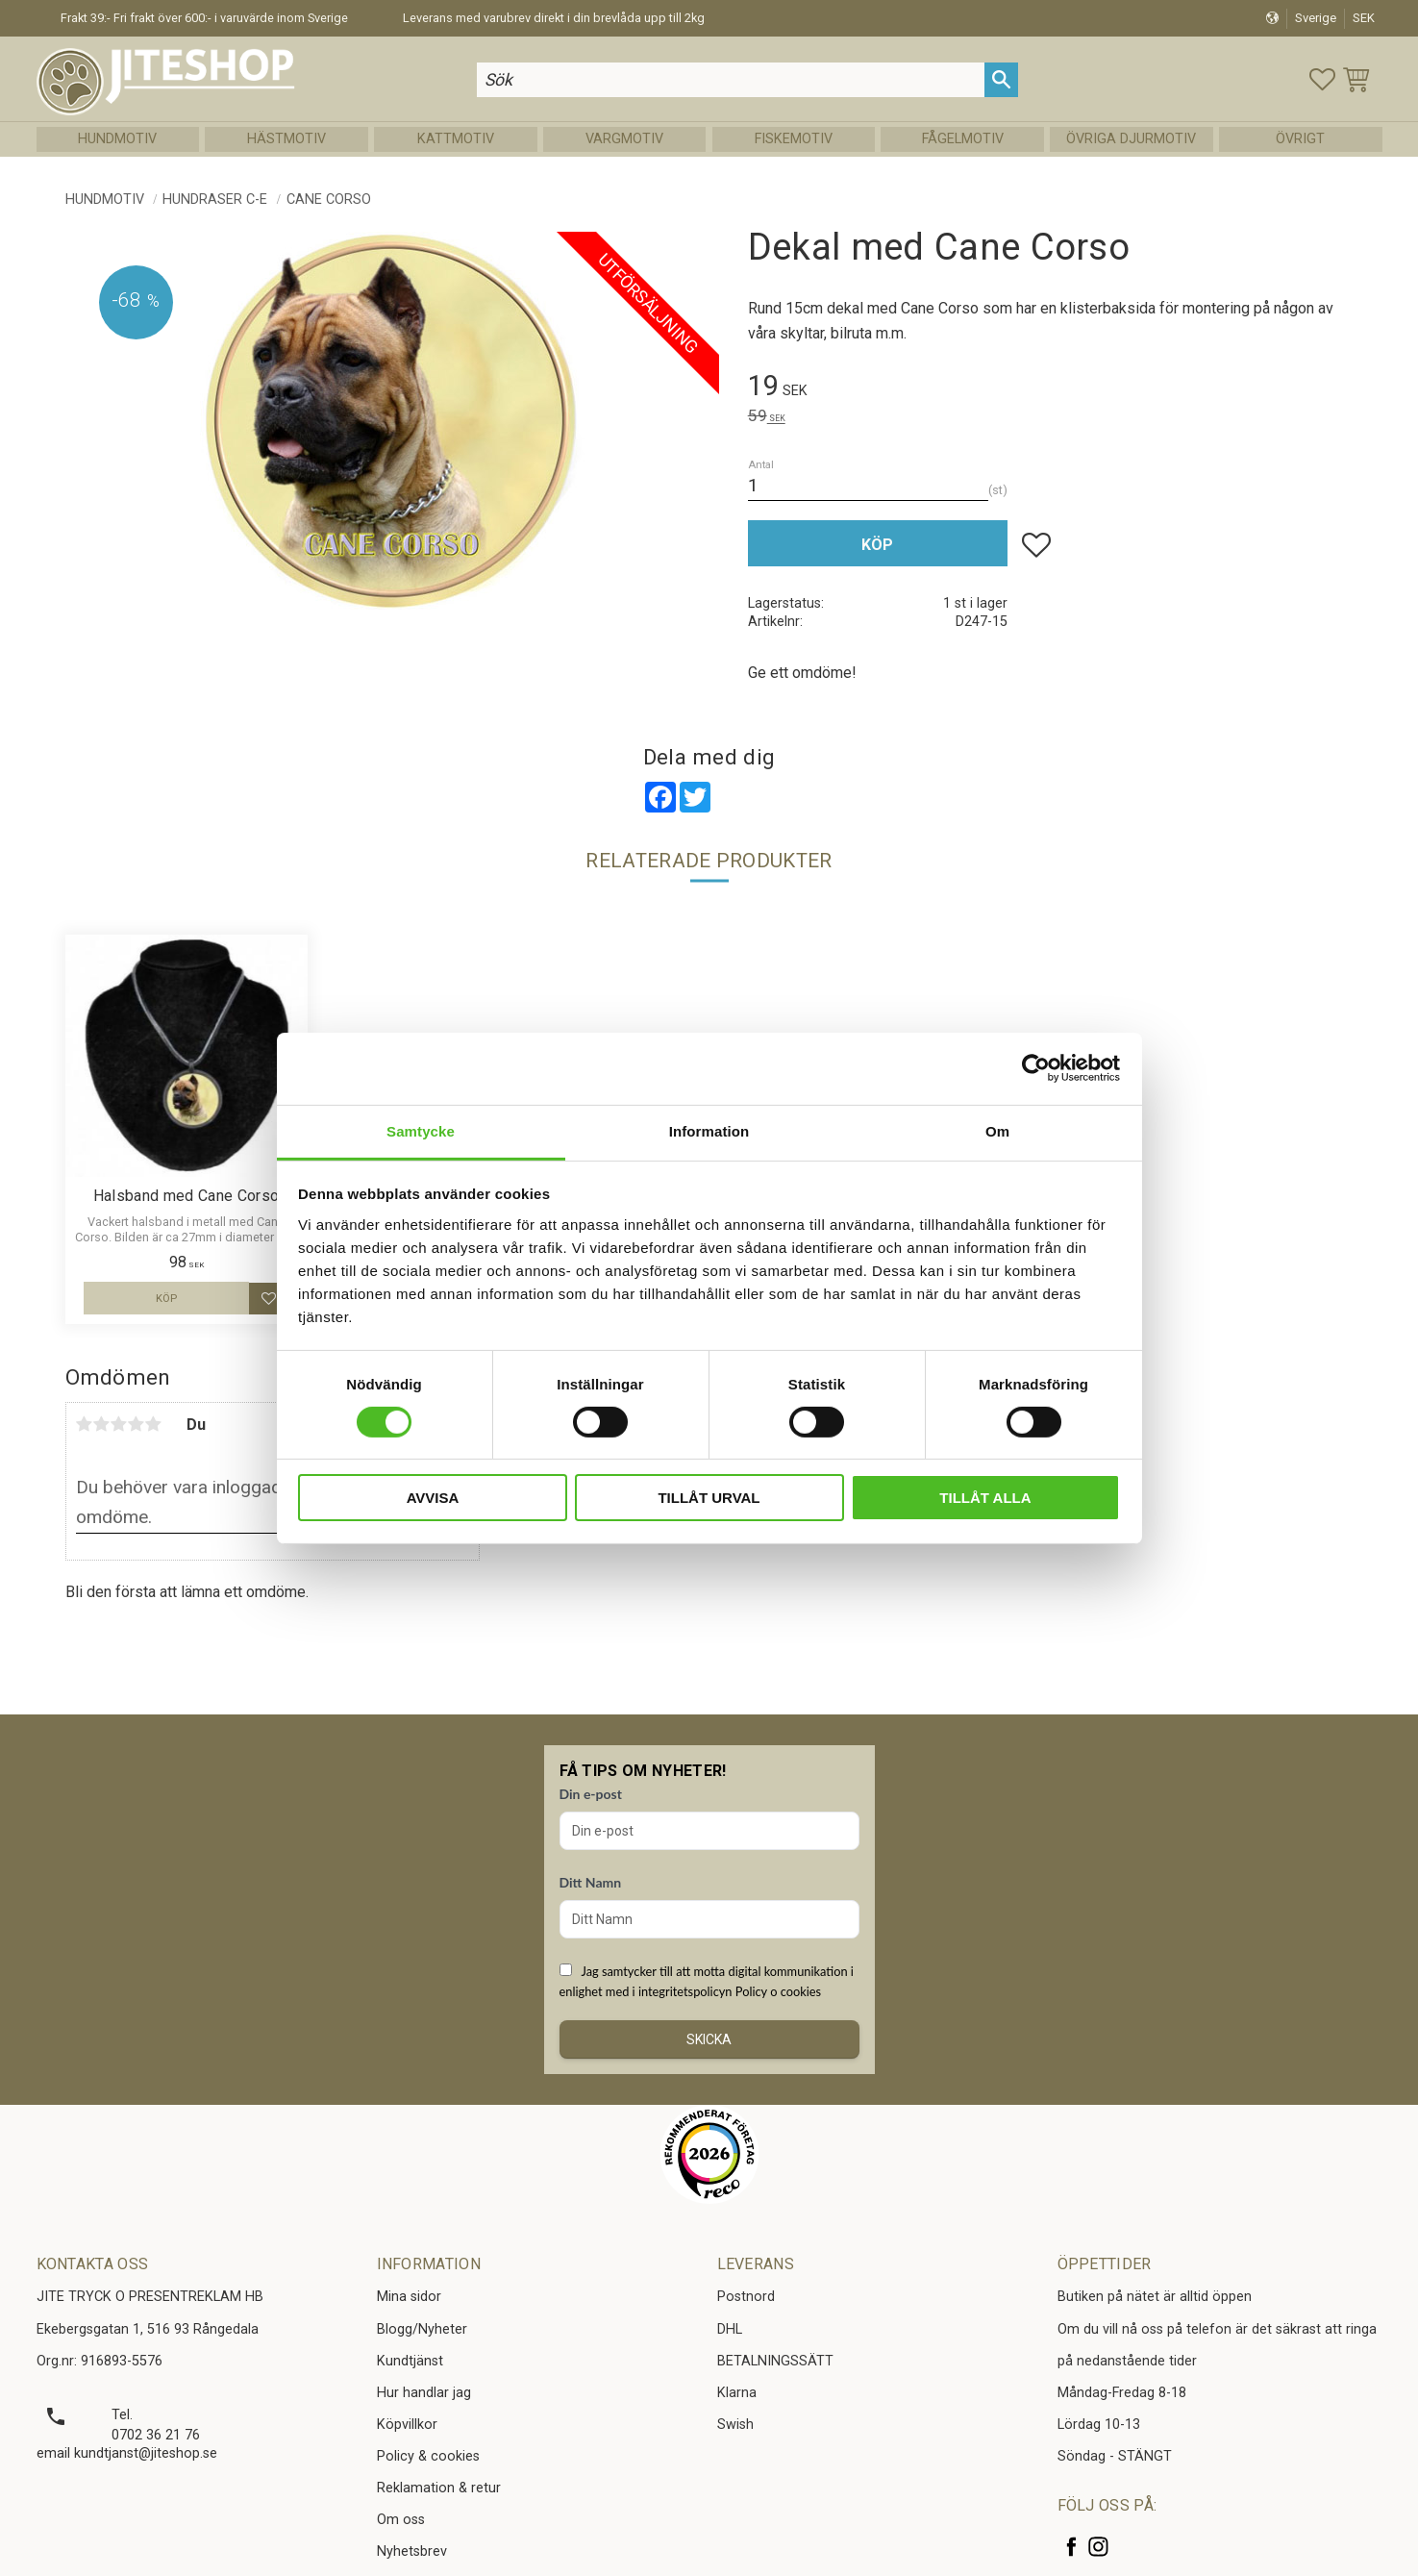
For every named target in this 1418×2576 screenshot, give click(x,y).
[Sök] (1001, 79)
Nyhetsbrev (412, 2551)
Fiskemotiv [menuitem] (794, 139)
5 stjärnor (153, 1424)
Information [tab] (709, 1130)
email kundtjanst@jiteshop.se (127, 2453)
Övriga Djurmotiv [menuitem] (1131, 139)
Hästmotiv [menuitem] (286, 139)
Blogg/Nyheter (422, 2329)
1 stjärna (84, 1424)
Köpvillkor (407, 2424)
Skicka (709, 2039)
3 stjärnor (119, 1424)
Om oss (401, 2520)
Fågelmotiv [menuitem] (963, 139)
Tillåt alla (985, 1497)
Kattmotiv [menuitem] (455, 139)
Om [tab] (997, 1130)
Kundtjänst (410, 2361)
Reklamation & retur (439, 2488)
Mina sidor (409, 2296)
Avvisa (433, 1497)
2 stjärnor (102, 1424)
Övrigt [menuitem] (1300, 139)
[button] (1322, 79)
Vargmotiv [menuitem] (624, 139)
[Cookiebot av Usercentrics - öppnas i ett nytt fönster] (1036, 1068)
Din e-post (591, 1794)
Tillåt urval (708, 1497)
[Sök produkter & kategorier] (730, 79)
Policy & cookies (428, 2456)
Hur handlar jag (424, 2393)
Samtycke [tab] (420, 1130)
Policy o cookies (778, 1991)
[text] (1051, 389)
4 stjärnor (136, 1424)
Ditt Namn (591, 1882)
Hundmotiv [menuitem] (117, 139)
